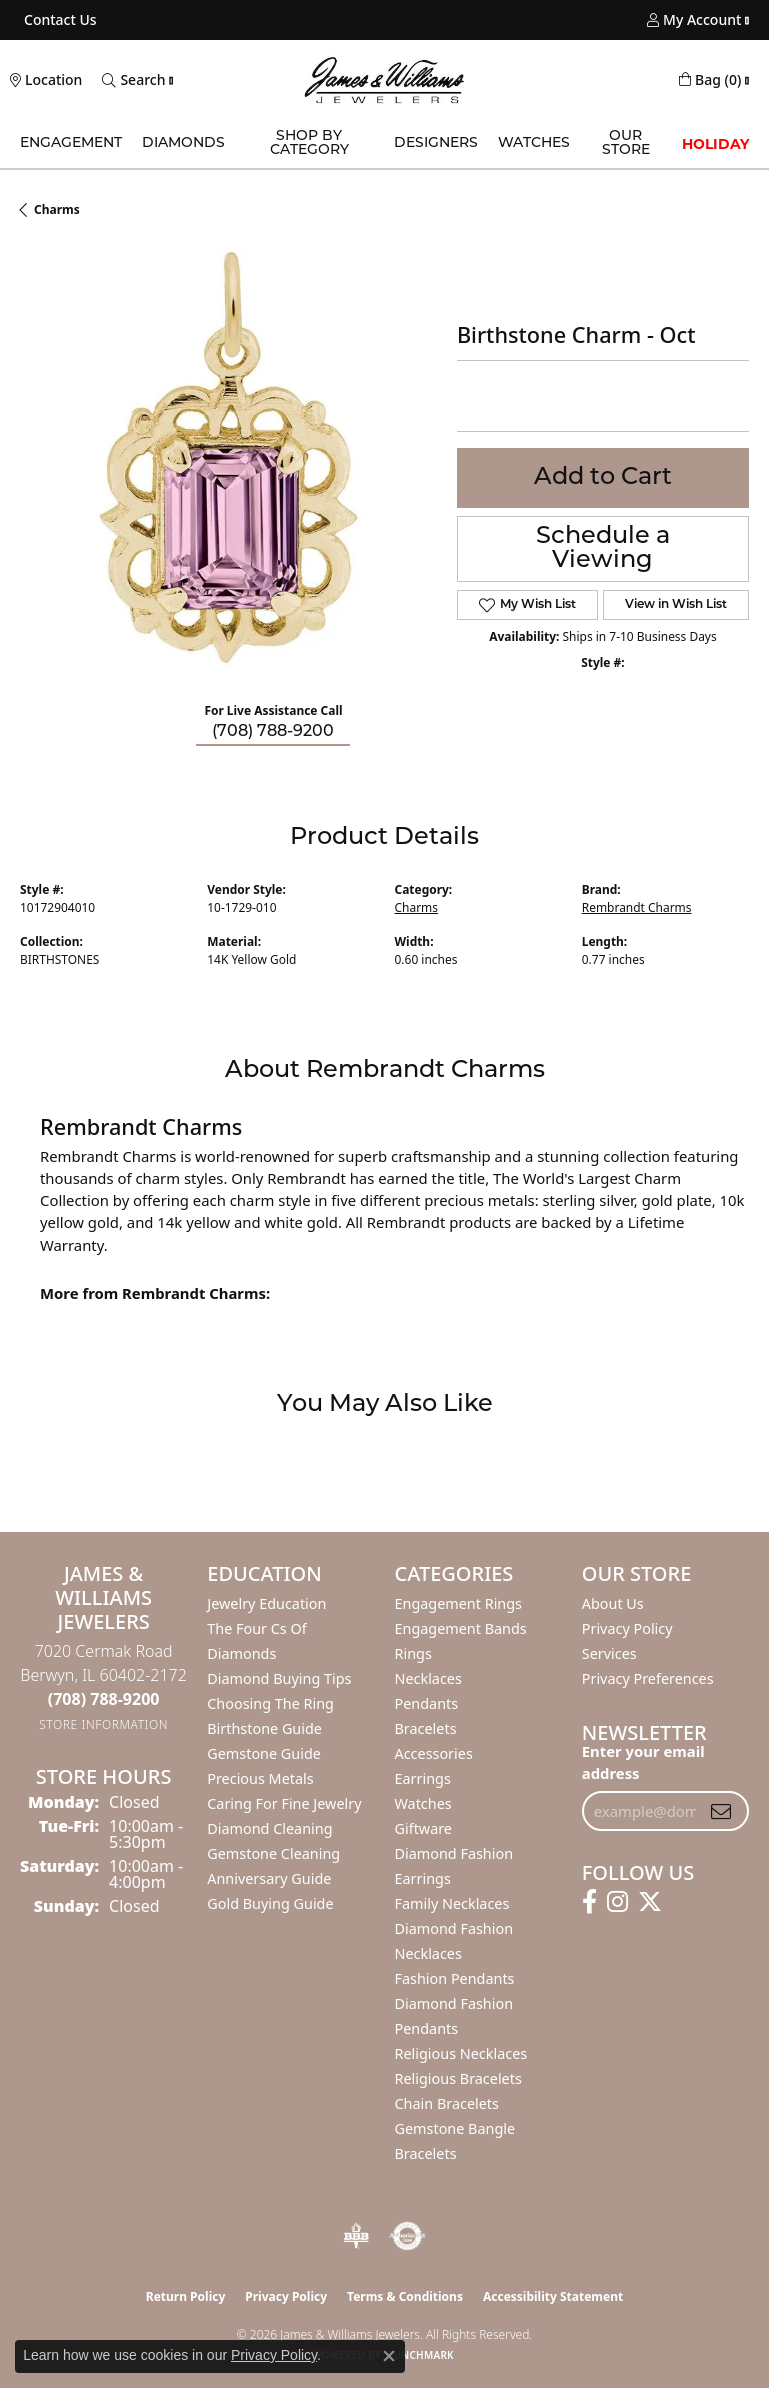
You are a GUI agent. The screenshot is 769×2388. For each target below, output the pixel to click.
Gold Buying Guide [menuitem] (270, 1903)
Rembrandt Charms (637, 907)
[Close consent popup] (389, 2356)
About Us (613, 1603)
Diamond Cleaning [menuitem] (269, 1828)
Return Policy (186, 2296)
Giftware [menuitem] (424, 1828)
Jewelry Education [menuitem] (266, 1603)
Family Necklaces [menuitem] (452, 1903)
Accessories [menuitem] (434, 1753)
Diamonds (183, 143)
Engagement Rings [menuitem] (459, 1603)
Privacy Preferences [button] (648, 1678)
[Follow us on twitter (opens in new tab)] (650, 1902)
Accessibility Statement (553, 2296)
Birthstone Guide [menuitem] (264, 1728)
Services (609, 1653)
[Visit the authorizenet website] (407, 2236)
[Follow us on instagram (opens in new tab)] (617, 1902)
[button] (694, 20)
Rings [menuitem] (413, 1653)
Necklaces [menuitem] (428, 1678)
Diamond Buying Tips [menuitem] (279, 1678)
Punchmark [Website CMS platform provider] (420, 2355)
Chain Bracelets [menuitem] (447, 2103)
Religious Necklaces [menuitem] (461, 2053)
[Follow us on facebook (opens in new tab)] (589, 1902)
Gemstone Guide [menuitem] (264, 1753)
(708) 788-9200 (273, 732)
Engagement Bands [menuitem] (461, 1628)
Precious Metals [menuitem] (260, 1778)
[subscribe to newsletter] (721, 1811)
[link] (58, 20)
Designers (436, 143)
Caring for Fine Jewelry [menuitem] (284, 1803)
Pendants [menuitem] (427, 1703)
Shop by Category (309, 143)
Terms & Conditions (405, 2296)
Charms (57, 209)
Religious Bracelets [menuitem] (458, 2078)
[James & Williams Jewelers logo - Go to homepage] (385, 80)
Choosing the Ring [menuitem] (270, 1703)
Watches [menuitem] (423, 1803)
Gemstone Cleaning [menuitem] (273, 1853)
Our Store (626, 143)
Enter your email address (643, 1762)
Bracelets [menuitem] (426, 1728)
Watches (534, 143)
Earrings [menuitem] (423, 1778)
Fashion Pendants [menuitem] (455, 1978)
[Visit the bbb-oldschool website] (355, 2236)
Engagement (71, 143)
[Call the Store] (104, 1699)
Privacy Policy (627, 1628)
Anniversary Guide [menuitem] (269, 1878)
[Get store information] (103, 1724)
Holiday (715, 144)
